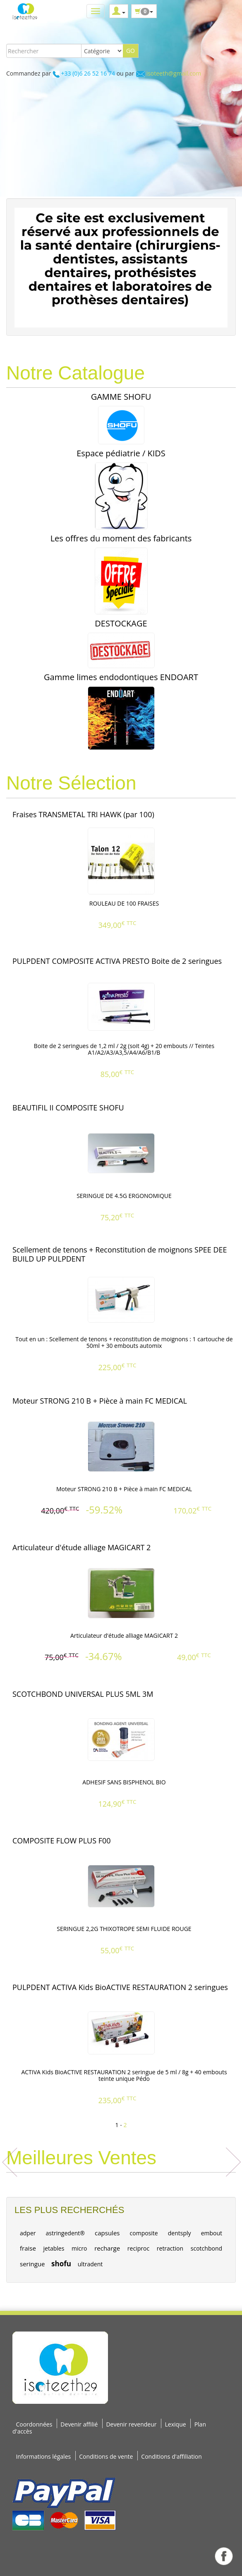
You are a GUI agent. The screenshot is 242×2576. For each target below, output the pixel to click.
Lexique (175, 2424)
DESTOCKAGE (121, 623)
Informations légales (43, 2456)
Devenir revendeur (131, 2424)
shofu (61, 2263)
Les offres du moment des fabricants (121, 538)
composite (144, 2233)
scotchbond (206, 2248)
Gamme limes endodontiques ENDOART (121, 677)
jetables (54, 2248)
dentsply (179, 2233)
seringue (32, 2264)
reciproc (138, 2248)
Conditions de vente (106, 2456)
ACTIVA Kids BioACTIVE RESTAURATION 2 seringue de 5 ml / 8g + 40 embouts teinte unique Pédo (124, 2075)
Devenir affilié (79, 2424)
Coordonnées (34, 2424)
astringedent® (65, 2233)
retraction (170, 2248)
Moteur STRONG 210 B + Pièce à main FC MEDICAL (124, 1489)
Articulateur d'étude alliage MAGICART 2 (124, 1635)
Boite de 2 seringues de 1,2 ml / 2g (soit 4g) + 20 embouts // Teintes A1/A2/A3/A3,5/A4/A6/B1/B (124, 1049)
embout (211, 2233)
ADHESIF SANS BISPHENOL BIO (123, 1782)
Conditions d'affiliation (171, 2456)
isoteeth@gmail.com (173, 73)
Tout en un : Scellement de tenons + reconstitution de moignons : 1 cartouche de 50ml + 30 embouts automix (123, 1342)
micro (79, 2248)
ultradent (90, 2264)
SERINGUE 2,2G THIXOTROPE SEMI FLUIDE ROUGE (124, 1929)
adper (28, 2233)
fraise (28, 2248)
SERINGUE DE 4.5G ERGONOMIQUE (124, 1196)
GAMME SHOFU (121, 396)
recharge (107, 2248)
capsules (107, 2233)
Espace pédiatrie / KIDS (121, 453)
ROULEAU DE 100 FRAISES (124, 903)
